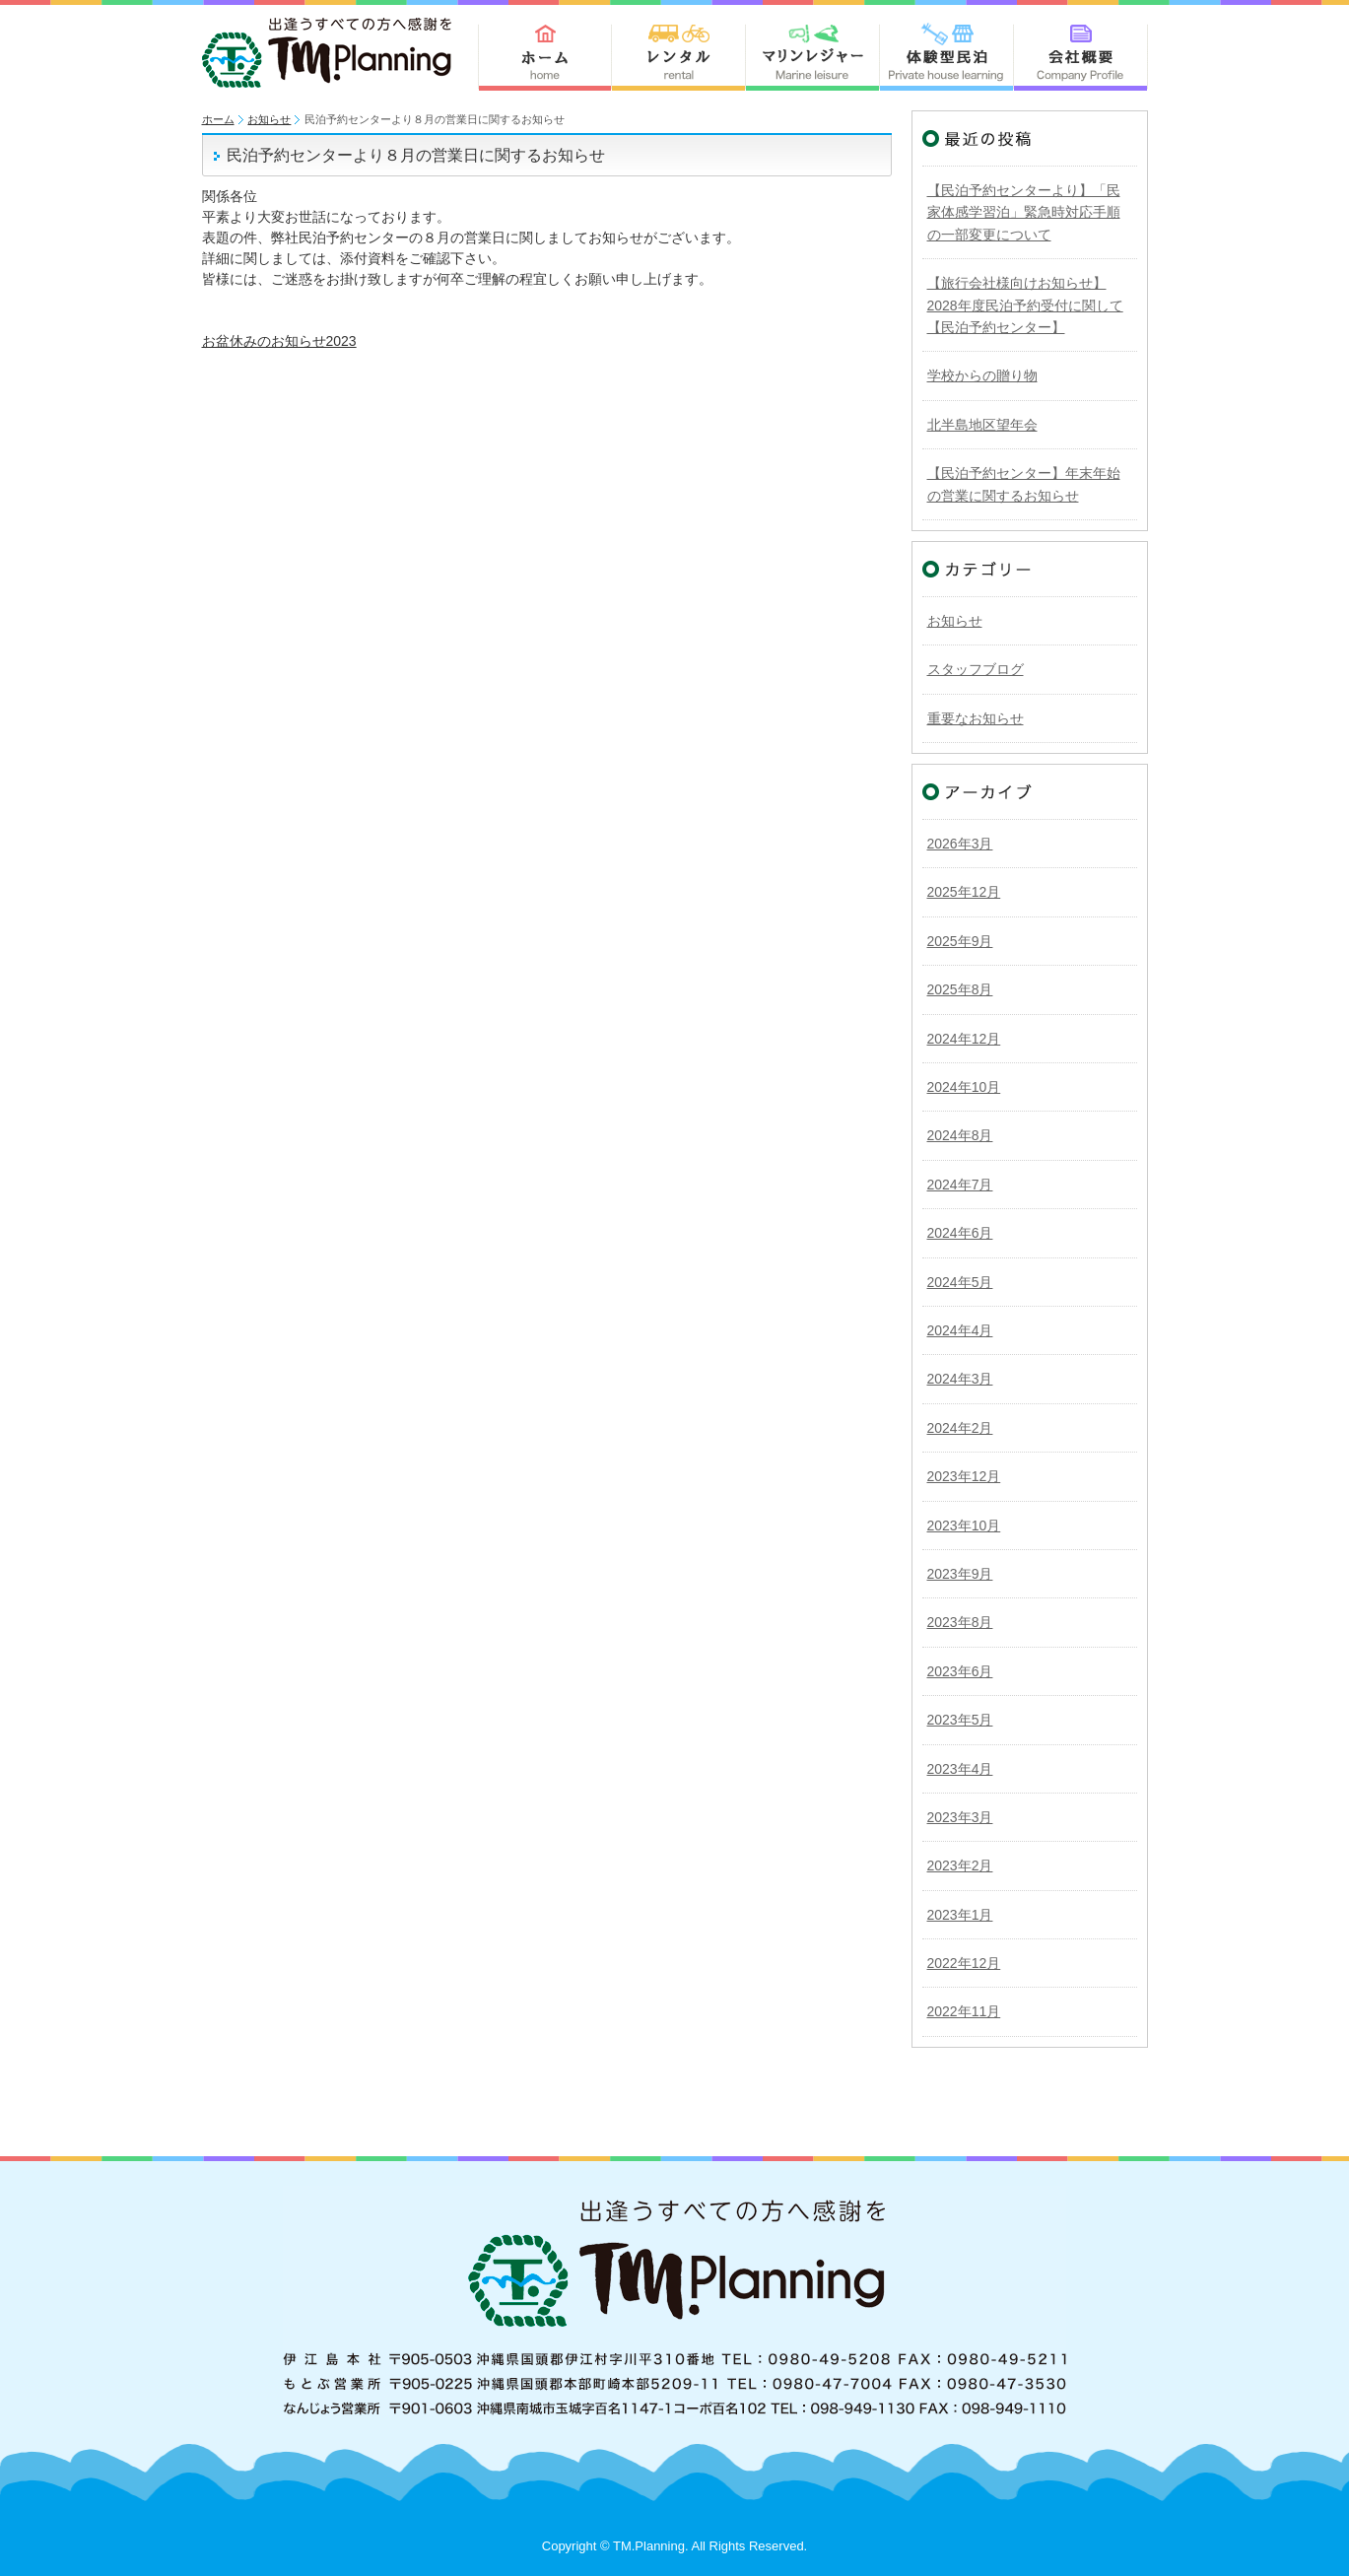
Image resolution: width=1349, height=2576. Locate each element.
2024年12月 (964, 1039)
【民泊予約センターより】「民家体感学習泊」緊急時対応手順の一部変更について (1023, 212)
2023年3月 (960, 1817)
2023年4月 (960, 1769)
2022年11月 (964, 2011)
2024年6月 (960, 1233)
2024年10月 (964, 1087)
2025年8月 (960, 989)
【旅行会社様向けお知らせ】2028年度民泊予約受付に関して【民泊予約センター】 (1025, 305)
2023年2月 (960, 1865)
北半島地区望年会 (982, 425)
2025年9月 (960, 941)
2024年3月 (960, 1379)
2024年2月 (960, 1428)
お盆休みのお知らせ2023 (279, 341)
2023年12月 (964, 1476)
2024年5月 (960, 1282)
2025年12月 (964, 892)
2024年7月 (960, 1184)
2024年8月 (960, 1135)
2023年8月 (960, 1622)
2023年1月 (960, 1915)
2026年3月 (960, 843)
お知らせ (269, 119)
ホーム (218, 119)
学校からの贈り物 (982, 375)
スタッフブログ (975, 669)
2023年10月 (964, 1525)
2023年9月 (960, 1574)
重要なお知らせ (975, 718)
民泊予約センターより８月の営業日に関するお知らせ (416, 155)
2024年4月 (960, 1330)
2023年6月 (960, 1671)
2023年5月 (960, 1720)
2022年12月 (964, 1963)
